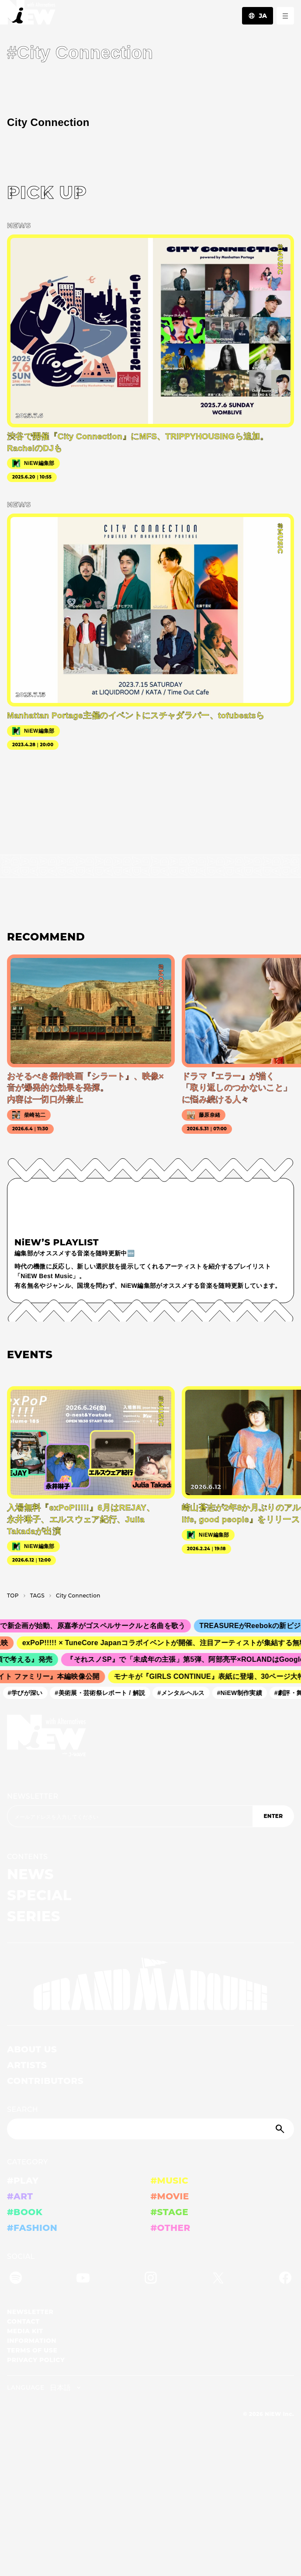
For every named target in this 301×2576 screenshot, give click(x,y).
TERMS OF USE (32, 2350)
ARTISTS (27, 2065)
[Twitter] (218, 2279)
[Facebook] (285, 2279)
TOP (13, 1595)
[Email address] (130, 1816)
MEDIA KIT (25, 2331)
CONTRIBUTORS (45, 2081)
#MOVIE (170, 2196)
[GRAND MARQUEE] (150, 1984)
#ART (20, 2196)
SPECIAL (39, 1895)
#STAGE (170, 2212)
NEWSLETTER (33, 1796)
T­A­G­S (37, 1595)
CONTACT (23, 2321)
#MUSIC (170, 2180)
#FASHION (32, 2228)
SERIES (33, 1916)
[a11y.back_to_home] (27, 14)
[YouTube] (83, 2279)
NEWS (30, 1874)
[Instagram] (150, 2279)
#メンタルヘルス (184, 1692)
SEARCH (22, 2109)
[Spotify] (15, 2279)
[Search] (150, 2128)
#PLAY (22, 2180)
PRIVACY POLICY (36, 2360)
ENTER (273, 1816)
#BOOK (24, 2212)
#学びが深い (27, 1692)
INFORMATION (31, 2341)
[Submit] (281, 2128)
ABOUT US (32, 2049)
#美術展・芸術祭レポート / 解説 (103, 1692)
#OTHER (170, 2228)
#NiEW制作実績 (242, 1692)
